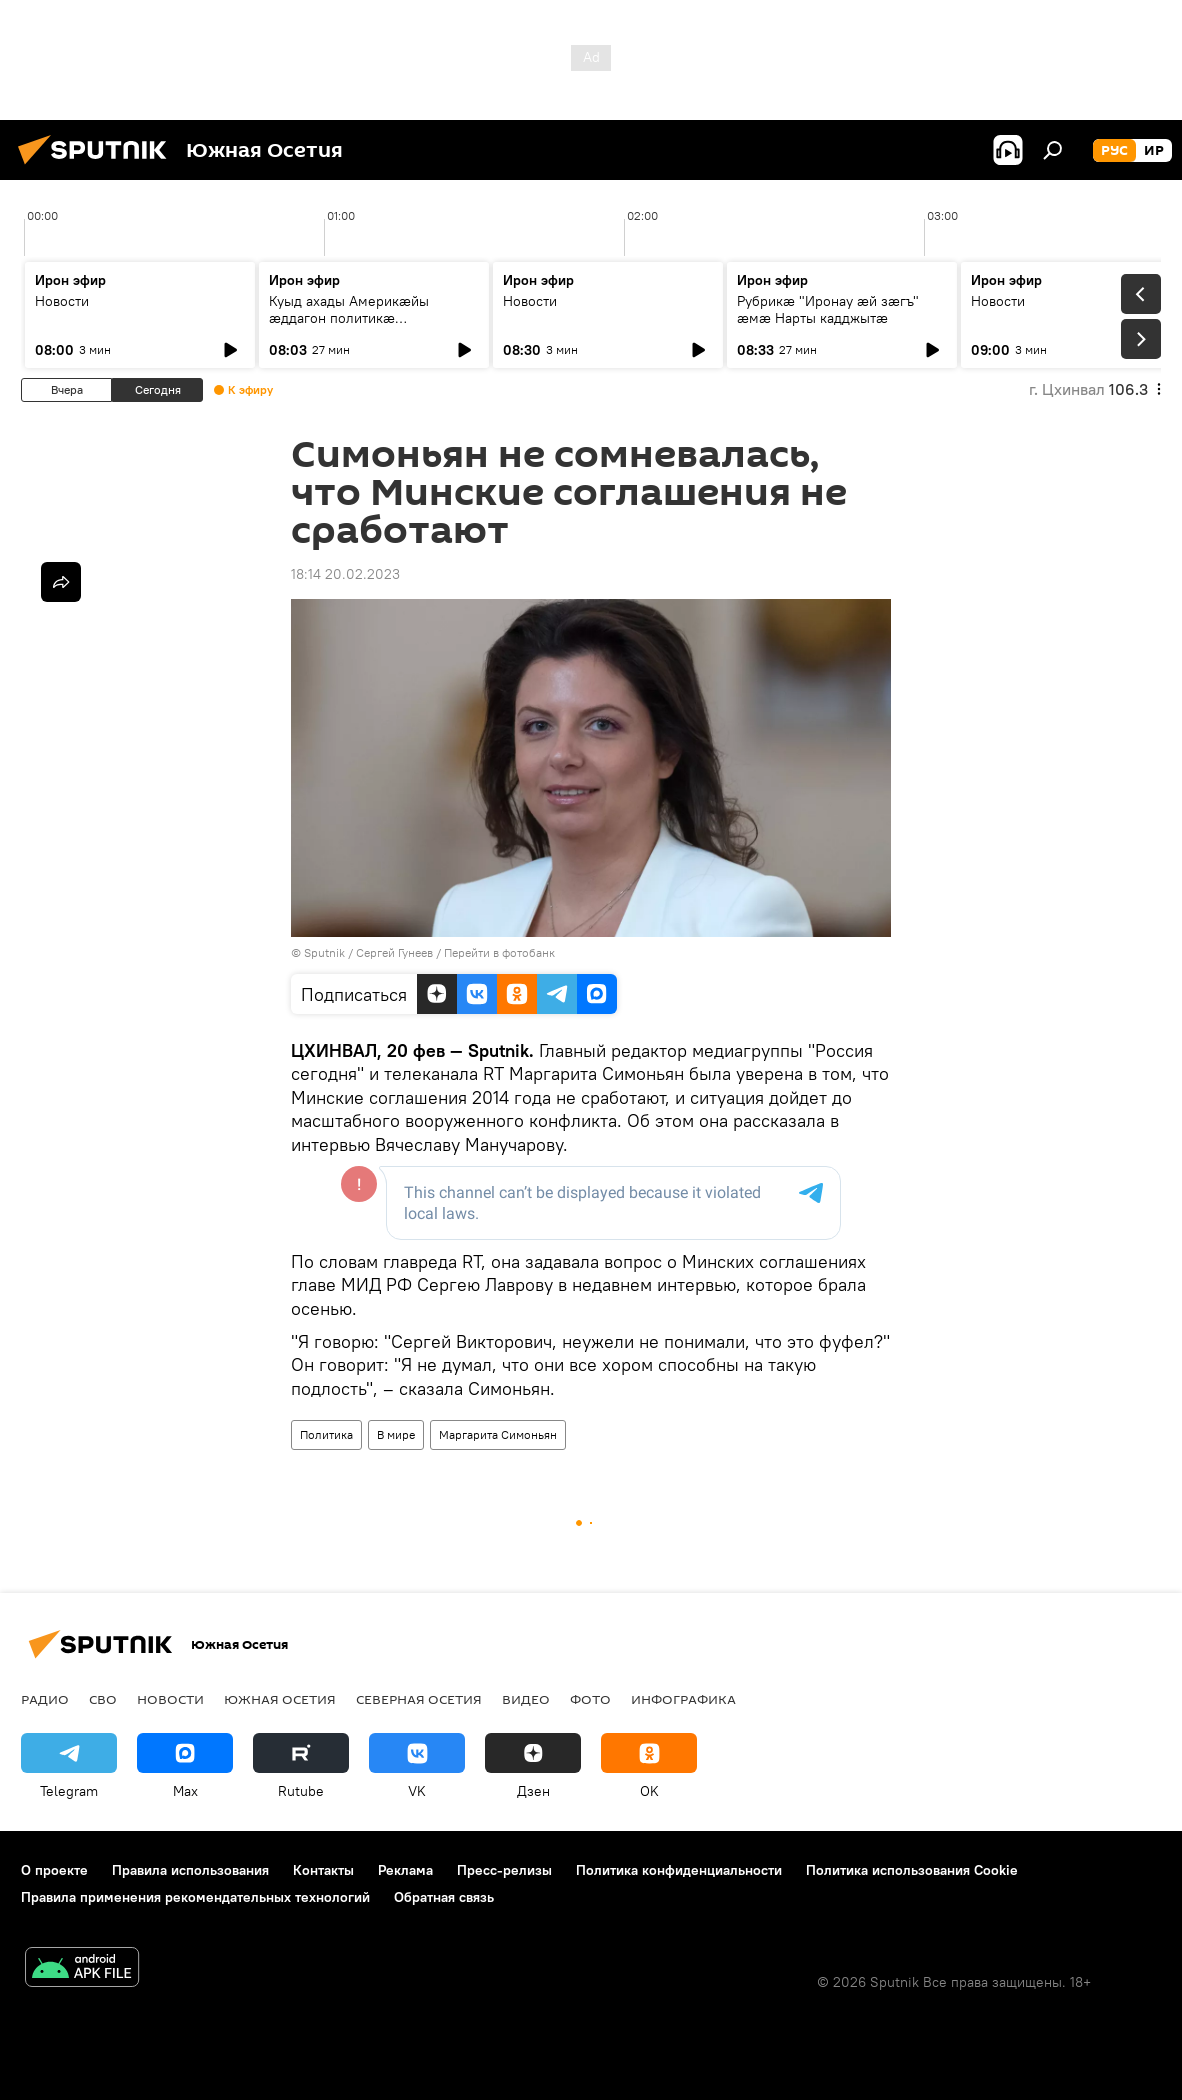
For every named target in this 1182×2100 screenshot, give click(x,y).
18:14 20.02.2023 (345, 574)
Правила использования (190, 1870)
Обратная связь (444, 1897)
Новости (62, 301)
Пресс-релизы (504, 1870)
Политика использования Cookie (912, 1870)
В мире (396, 1434)
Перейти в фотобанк (499, 952)
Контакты (323, 1870)
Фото (590, 1699)
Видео (526, 1699)
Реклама (405, 1870)
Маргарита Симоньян (498, 1434)
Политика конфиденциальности (679, 1870)
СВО (103, 1699)
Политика (326, 1434)
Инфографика (683, 1699)
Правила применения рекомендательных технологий (195, 1897)
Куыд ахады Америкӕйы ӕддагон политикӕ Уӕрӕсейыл (349, 318)
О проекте (54, 1870)
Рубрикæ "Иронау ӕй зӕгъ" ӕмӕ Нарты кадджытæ (828, 309)
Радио (45, 1699)
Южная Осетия (280, 1699)
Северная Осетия (419, 1699)
